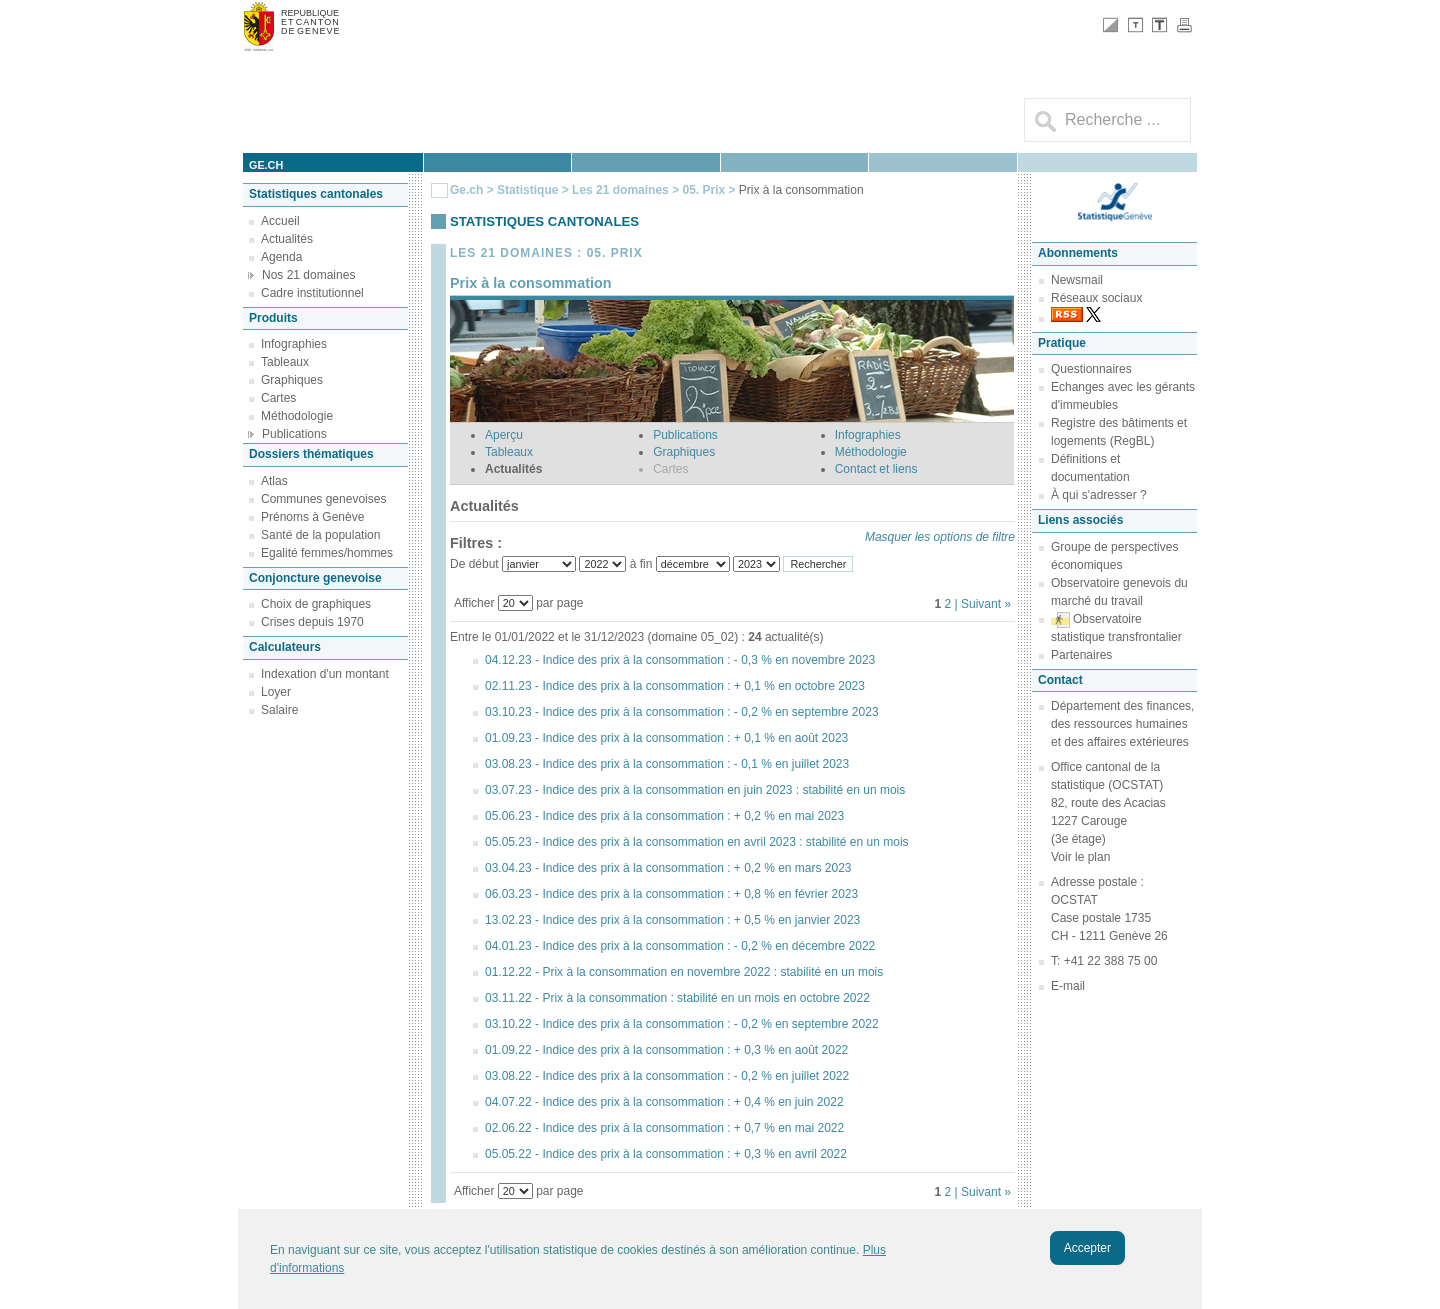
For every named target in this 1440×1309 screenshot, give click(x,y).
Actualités (287, 239)
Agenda (281, 257)
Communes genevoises (323, 499)
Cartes (278, 398)
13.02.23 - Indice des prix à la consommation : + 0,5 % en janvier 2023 (672, 920)
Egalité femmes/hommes (327, 553)
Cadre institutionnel (312, 293)
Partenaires (1081, 655)
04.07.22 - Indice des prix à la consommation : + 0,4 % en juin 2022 (664, 1102)
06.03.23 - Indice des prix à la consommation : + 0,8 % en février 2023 (671, 894)
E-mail (1068, 986)
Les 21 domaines (620, 190)
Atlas (274, 481)
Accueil (280, 221)
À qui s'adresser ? (1099, 495)
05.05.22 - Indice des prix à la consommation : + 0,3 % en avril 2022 (666, 1154)
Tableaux (285, 362)
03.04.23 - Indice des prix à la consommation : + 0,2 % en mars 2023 (668, 868)
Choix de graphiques (316, 604)
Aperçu (504, 435)
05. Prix (705, 190)
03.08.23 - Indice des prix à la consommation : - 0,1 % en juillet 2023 (667, 764)
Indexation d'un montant (325, 674)
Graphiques (292, 380)
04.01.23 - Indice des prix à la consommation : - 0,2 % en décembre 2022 (680, 946)
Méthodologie (297, 416)
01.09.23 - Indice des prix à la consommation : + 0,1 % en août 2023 (666, 738)
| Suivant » (983, 604)
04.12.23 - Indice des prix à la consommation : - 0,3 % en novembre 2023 (680, 660)
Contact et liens (876, 469)
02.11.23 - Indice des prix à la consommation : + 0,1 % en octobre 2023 (675, 686)
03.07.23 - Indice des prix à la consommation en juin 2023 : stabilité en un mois (695, 790)
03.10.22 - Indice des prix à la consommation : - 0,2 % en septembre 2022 (682, 1024)
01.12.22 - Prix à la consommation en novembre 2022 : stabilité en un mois (684, 972)
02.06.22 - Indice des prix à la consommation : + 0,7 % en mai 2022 (664, 1128)
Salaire (279, 710)
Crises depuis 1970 (312, 622)
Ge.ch (466, 190)
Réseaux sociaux (1096, 298)
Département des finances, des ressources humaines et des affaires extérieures (1122, 724)
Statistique (527, 190)
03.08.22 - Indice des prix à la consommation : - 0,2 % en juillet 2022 (667, 1076)
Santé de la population (320, 535)
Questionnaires (1091, 369)
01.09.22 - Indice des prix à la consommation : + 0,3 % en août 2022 (666, 1050)
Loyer (276, 692)
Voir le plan (1080, 857)
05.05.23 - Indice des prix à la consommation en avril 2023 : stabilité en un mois (697, 842)
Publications (294, 434)
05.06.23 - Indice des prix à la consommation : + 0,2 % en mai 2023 (664, 816)
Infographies (294, 344)
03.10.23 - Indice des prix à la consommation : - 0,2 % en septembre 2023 (682, 712)
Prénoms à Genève (312, 517)
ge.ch (266, 165)
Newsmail (1077, 280)
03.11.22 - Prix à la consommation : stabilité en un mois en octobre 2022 (677, 998)
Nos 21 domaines (308, 275)
